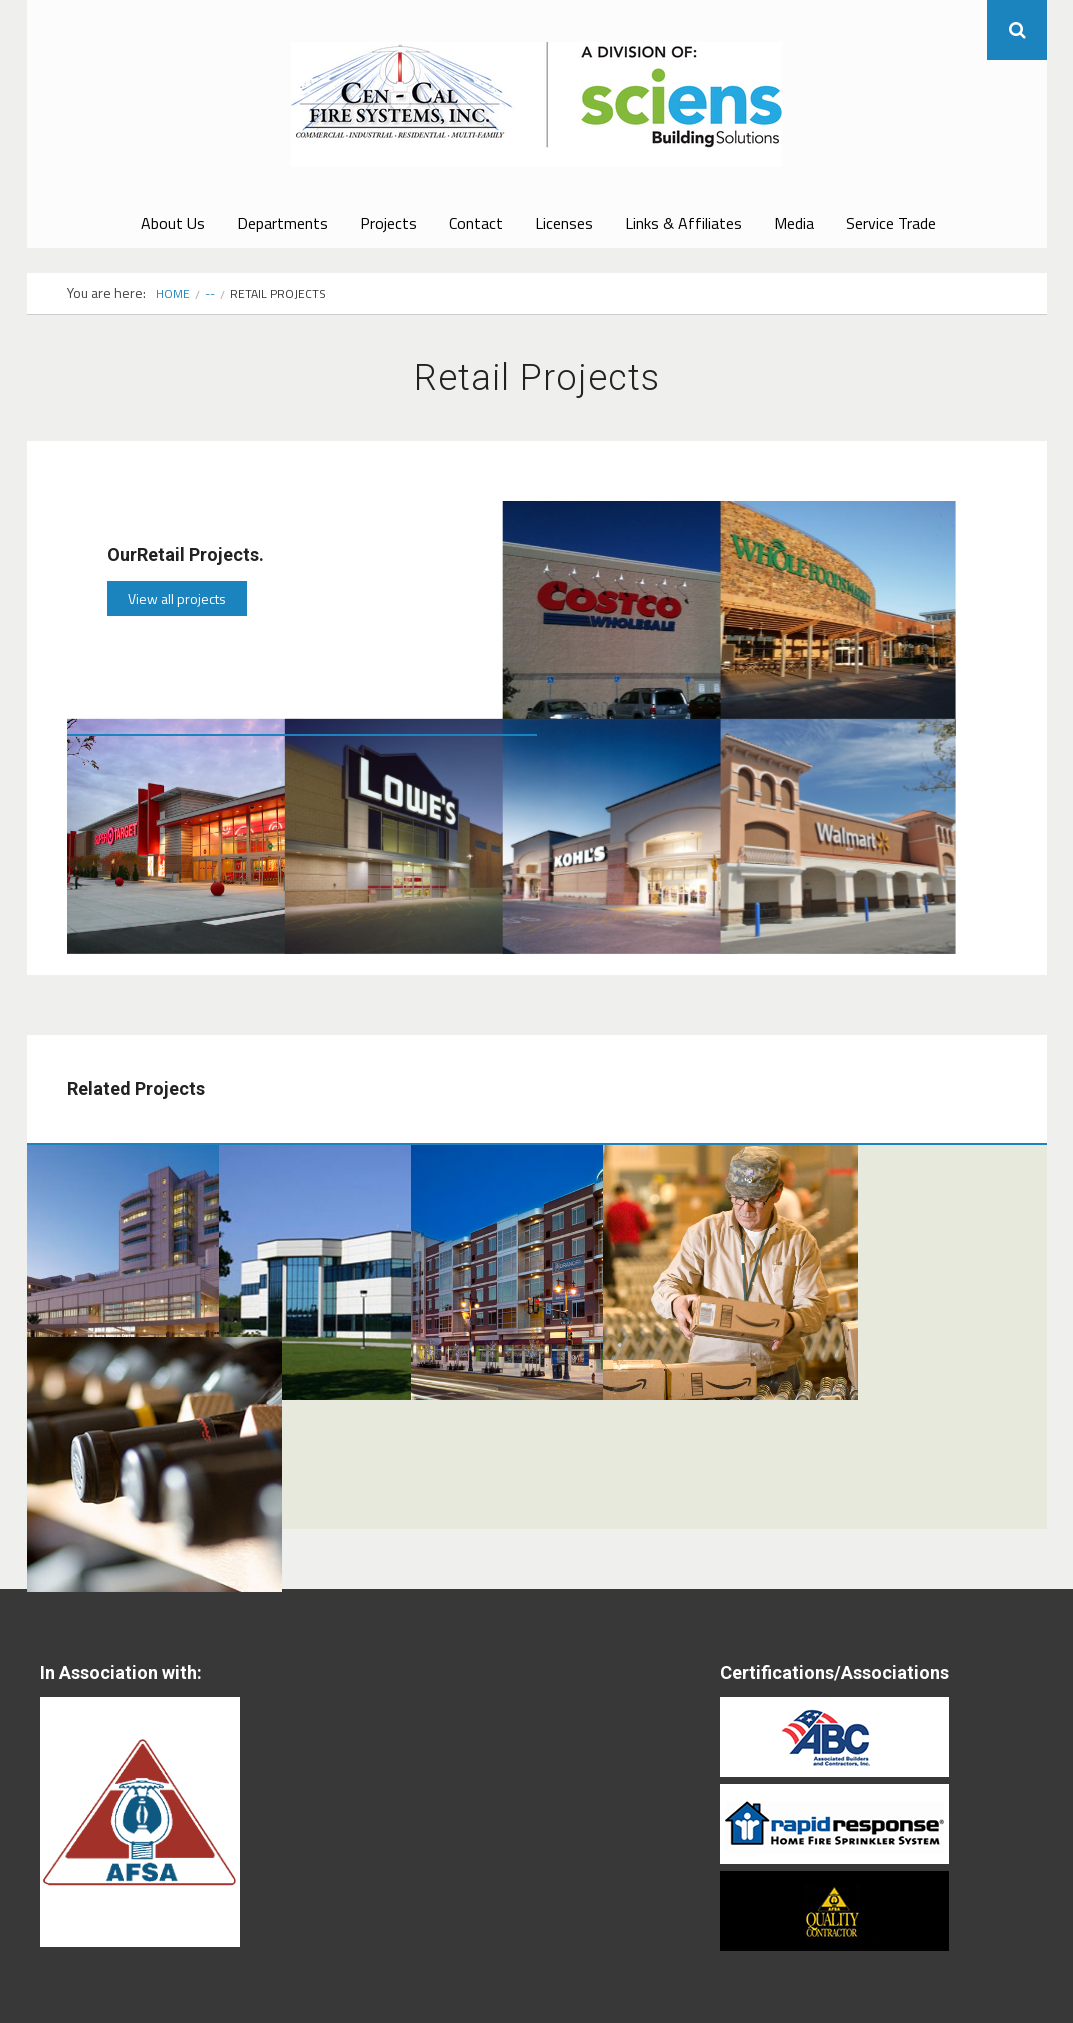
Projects (388, 223)
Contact (476, 223)
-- (210, 293)
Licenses (564, 223)
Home (173, 293)
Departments (282, 223)
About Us (173, 223)
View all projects (177, 598)
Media (794, 223)
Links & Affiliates (683, 223)
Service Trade (891, 223)
